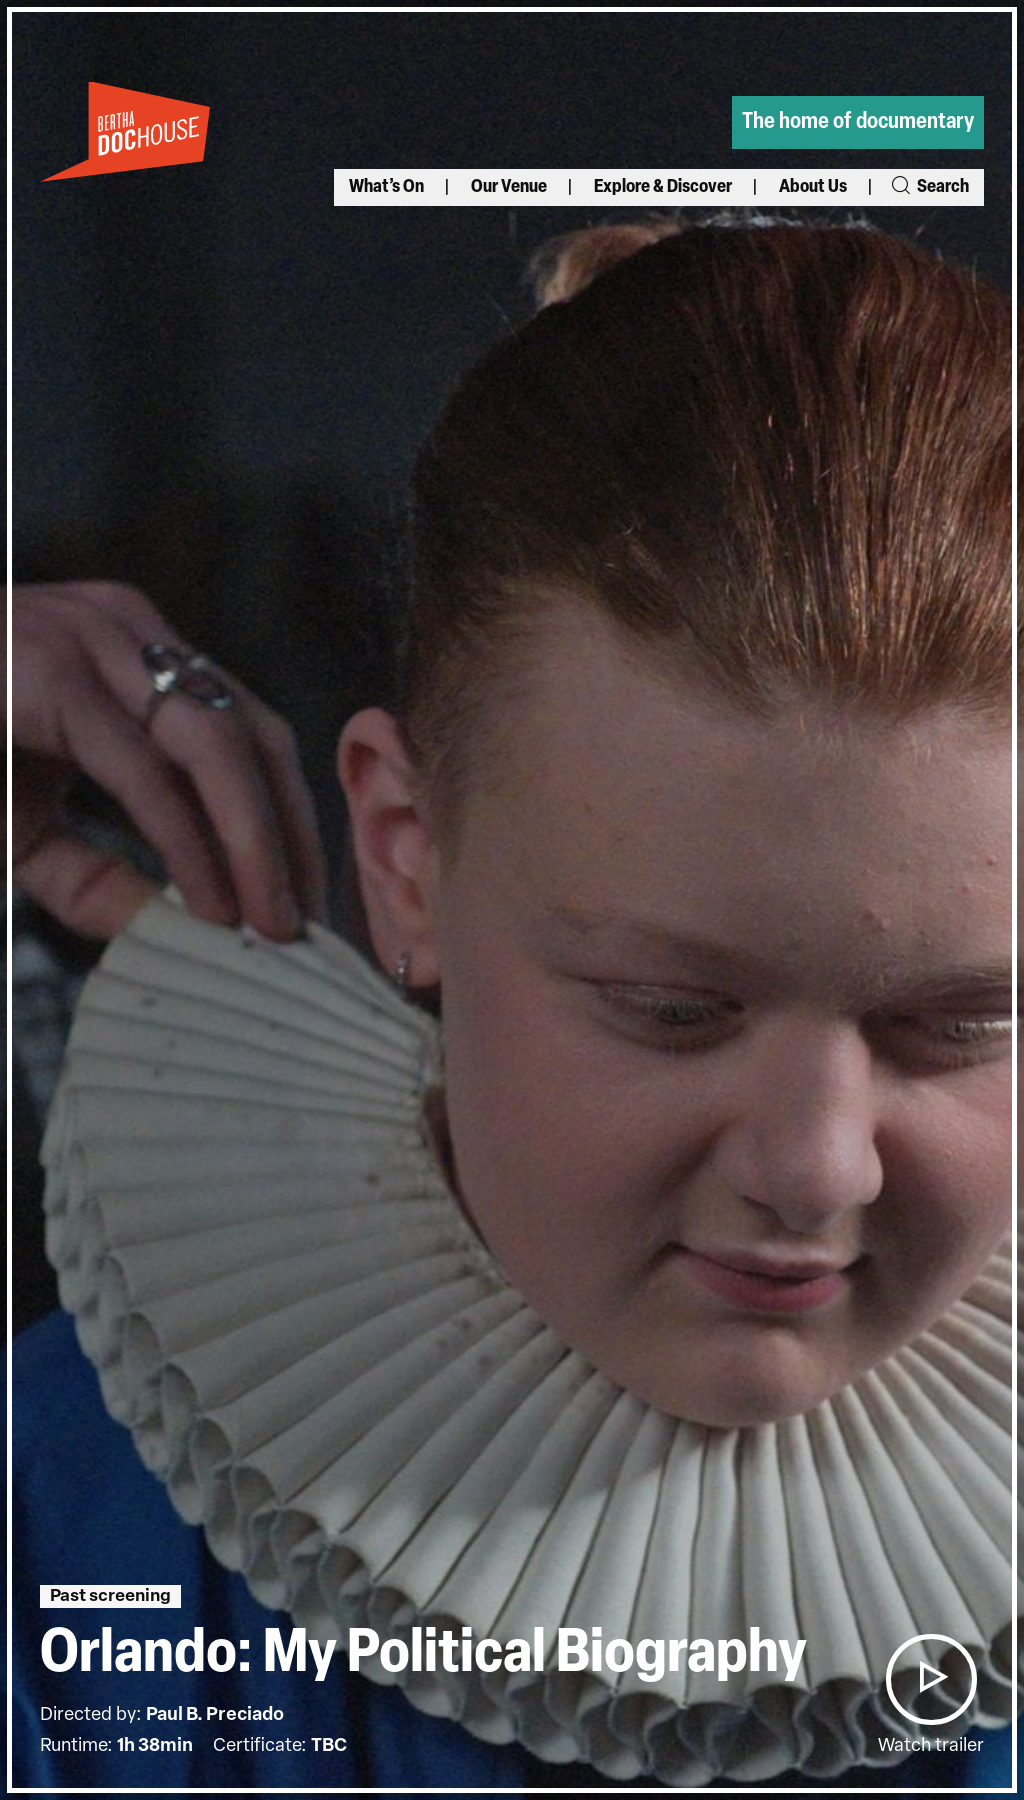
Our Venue (509, 187)
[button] (931, 1679)
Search (929, 187)
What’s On (386, 187)
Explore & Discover (663, 187)
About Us (813, 187)
